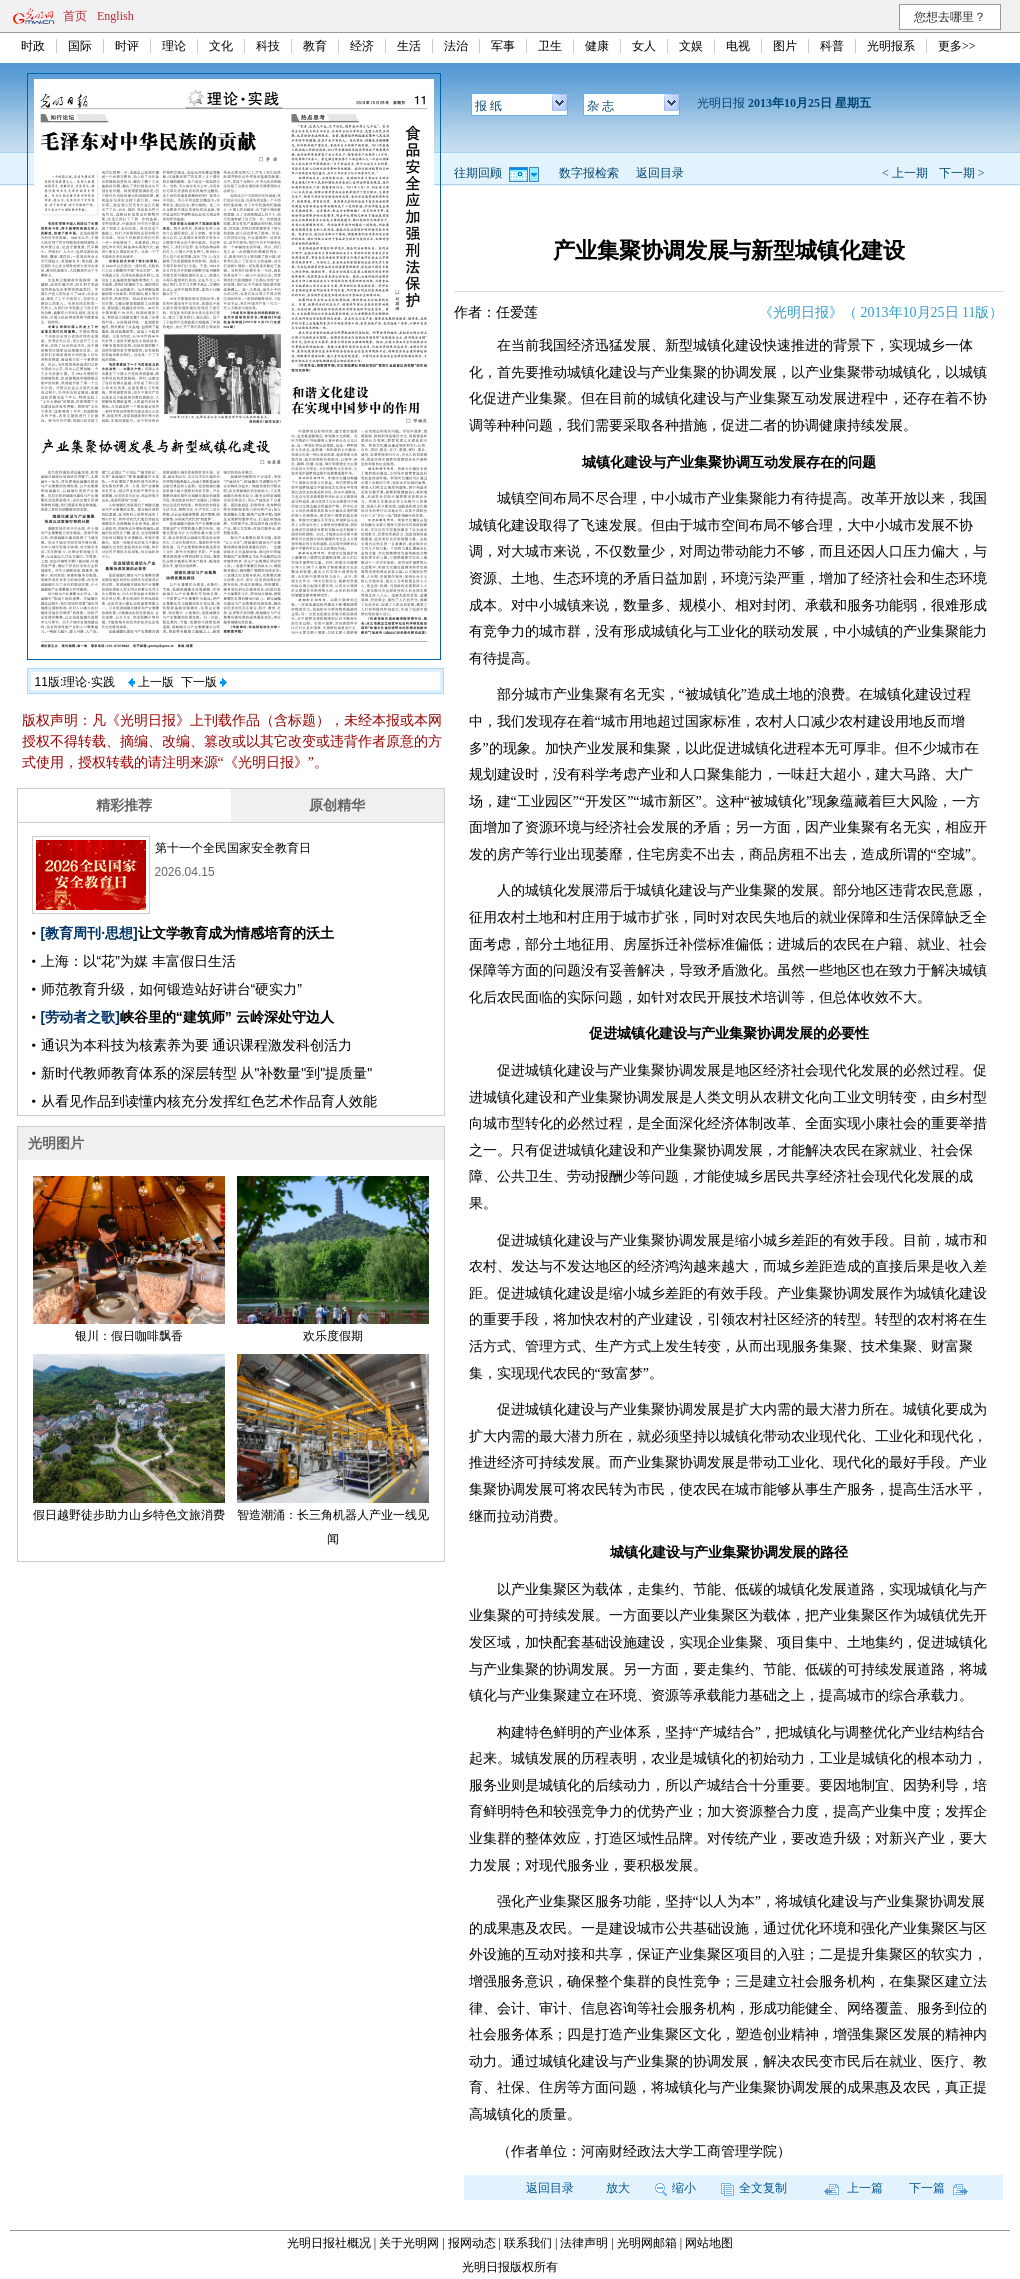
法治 (456, 46)
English (115, 16)
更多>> (957, 46)
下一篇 (938, 2188)
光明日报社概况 (329, 2243)
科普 (832, 46)
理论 (174, 46)
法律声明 (584, 2243)
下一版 (204, 682)
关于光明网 (409, 2243)
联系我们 (528, 2243)
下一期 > (962, 173)
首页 (75, 16)
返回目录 (660, 173)
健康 (597, 46)
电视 (738, 46)
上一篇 (853, 2188)
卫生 (550, 46)
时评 (127, 46)
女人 (644, 46)
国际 (80, 46)
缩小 (675, 2188)
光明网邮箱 (647, 2243)
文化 (221, 46)
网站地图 (709, 2243)
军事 (503, 46)
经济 (362, 46)
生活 (409, 46)
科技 (268, 46)
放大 (618, 2188)
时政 (33, 46)
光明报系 (891, 46)
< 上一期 (905, 173)
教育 (315, 46)
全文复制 (754, 2188)
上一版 (151, 682)
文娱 (691, 46)
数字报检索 (589, 173)
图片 (785, 46)
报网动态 (472, 2243)
